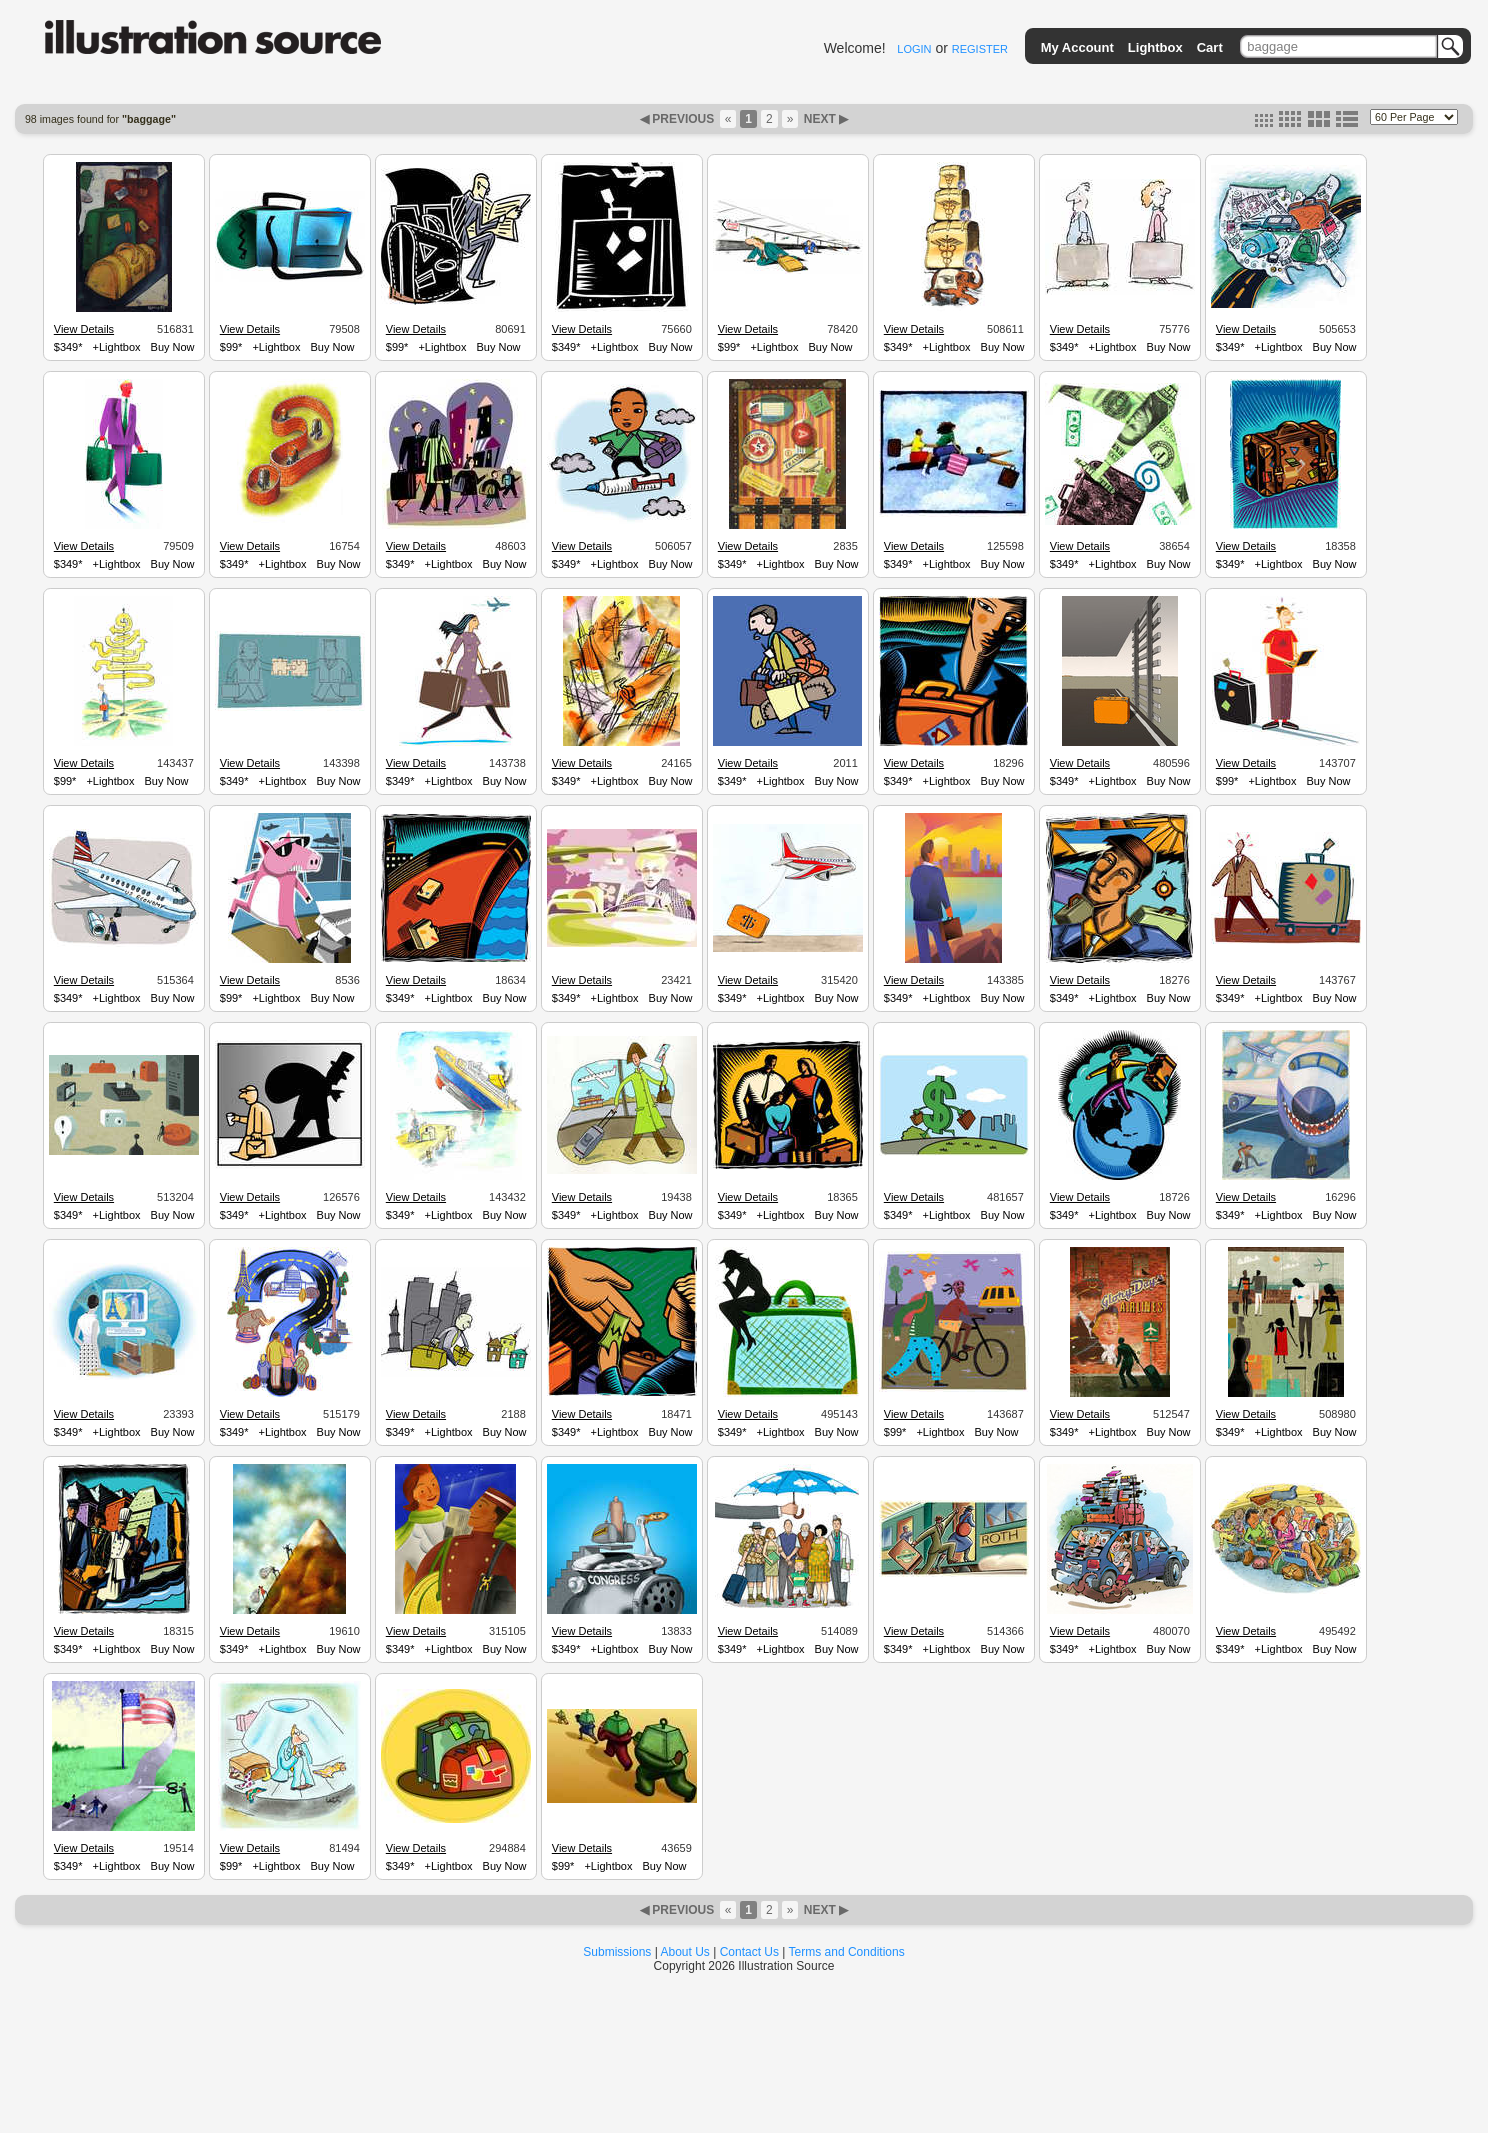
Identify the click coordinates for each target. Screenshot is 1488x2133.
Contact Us (749, 1952)
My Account (1077, 47)
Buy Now (173, 347)
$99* (231, 347)
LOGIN (914, 49)
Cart (1210, 47)
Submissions (617, 1952)
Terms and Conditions (847, 1952)
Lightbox (1155, 47)
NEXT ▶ (824, 119)
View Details (84, 329)
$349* (68, 347)
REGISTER (980, 49)
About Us (685, 1952)
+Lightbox (117, 347)
